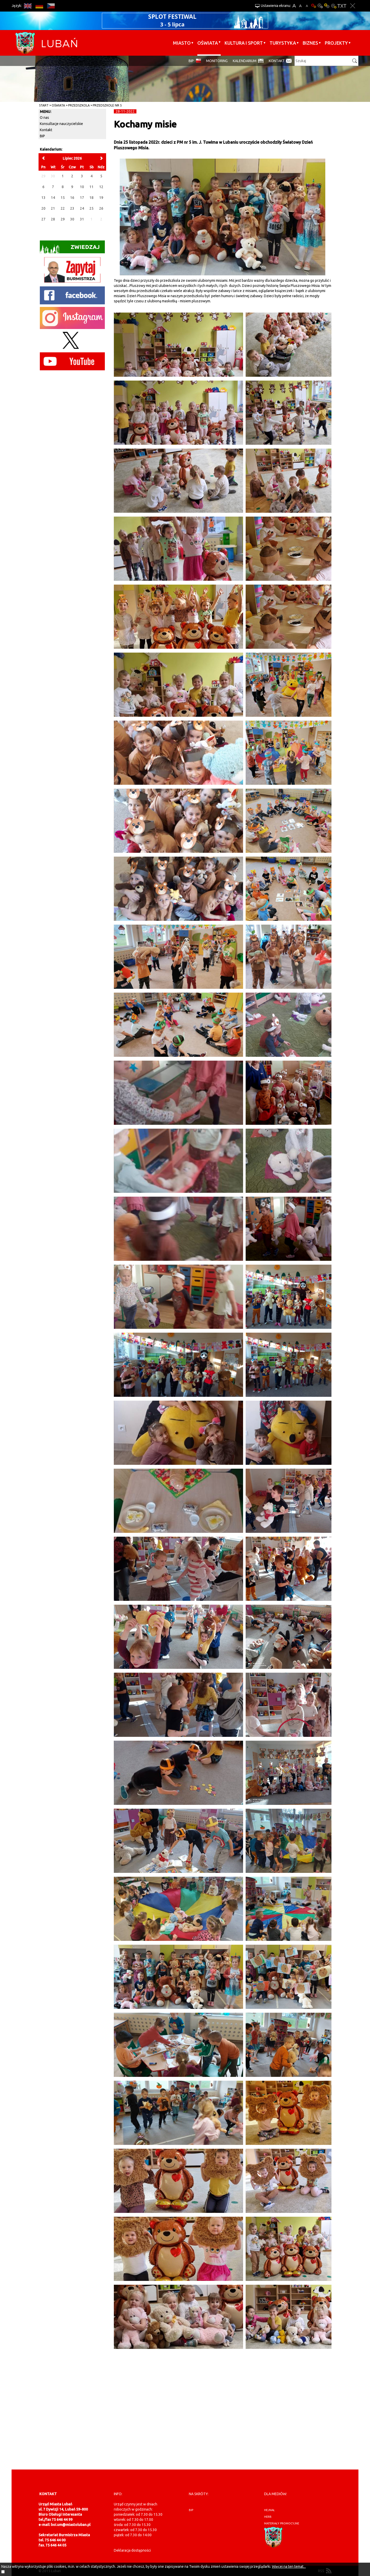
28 (53, 219)
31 (82, 219)
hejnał (269, 2510)
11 (91, 187)
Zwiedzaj (70, 248)
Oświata (207, 42)
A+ (294, 6)
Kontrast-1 (326, 6)
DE (39, 6)
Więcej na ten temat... (289, 2566)
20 (43, 208)
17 (82, 198)
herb (268, 2516)
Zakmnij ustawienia (352, 6)
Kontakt (277, 61)
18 (91, 198)
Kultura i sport (244, 42)
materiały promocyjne (281, 2523)
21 (53, 208)
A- (307, 6)
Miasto (182, 42)
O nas (44, 117)
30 (72, 219)
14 (53, 198)
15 (63, 198)
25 (91, 208)
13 (43, 198)
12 (101, 187)
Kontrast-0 (320, 6)
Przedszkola (79, 105)
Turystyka (283, 42)
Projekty (336, 42)
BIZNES (310, 42)
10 (82, 187)
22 (63, 208)
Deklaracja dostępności (132, 2550)
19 (101, 198)
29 (63, 219)
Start (44, 105)
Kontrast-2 (333, 6)
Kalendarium (244, 61)
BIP (191, 61)
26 (101, 208)
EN (27, 6)
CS (51, 6)
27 (43, 219)
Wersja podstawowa (313, 6)
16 (72, 198)
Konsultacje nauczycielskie (61, 124)
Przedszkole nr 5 (107, 105)
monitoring (217, 61)
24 (82, 208)
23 (72, 208)
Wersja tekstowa (342, 6)
